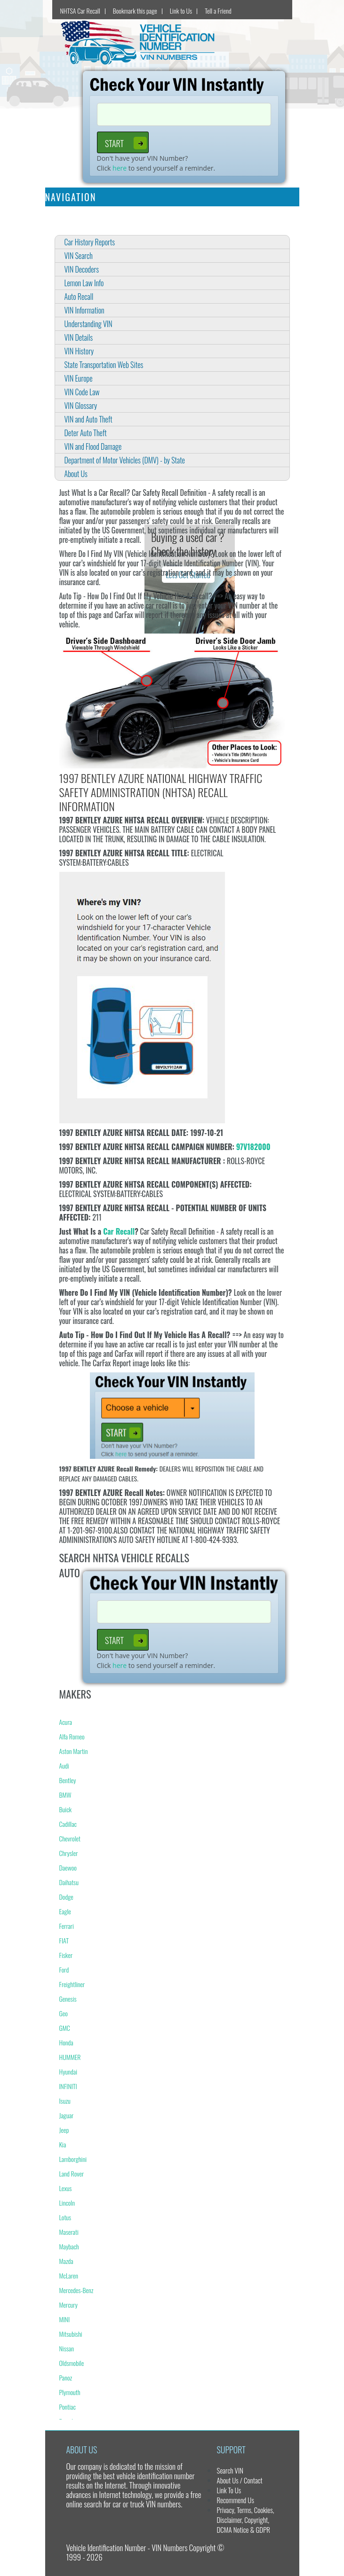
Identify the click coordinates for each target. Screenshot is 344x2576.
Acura (65, 1722)
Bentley (67, 1780)
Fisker (66, 1955)
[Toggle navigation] (286, 197)
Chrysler (68, 1853)
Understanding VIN (88, 323)
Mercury (68, 2305)
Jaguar (66, 2115)
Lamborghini (73, 2159)
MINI (64, 2319)
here (119, 168)
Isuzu (65, 2101)
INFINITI (68, 2086)
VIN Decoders (81, 269)
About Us (76, 473)
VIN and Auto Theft (88, 419)
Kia (62, 2144)
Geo (63, 2013)
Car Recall (119, 1231)
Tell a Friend (218, 11)
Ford (64, 1969)
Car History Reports (89, 242)
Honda (66, 2042)
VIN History (79, 351)
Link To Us (228, 2490)
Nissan (66, 2348)
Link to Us (181, 11)
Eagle (65, 1911)
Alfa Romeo (72, 1736)
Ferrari (66, 1926)
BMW (65, 1795)
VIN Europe (78, 378)
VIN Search (78, 255)
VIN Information (84, 310)
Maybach (69, 2246)
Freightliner (72, 1984)
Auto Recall (79, 296)
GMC (64, 2028)
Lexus (65, 2188)
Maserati (69, 2232)
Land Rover (71, 2173)
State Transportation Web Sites (104, 364)
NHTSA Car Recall (80, 11)
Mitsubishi (70, 2334)
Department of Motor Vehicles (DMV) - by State (124, 460)
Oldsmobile (71, 2363)
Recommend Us (235, 2500)
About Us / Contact (239, 2480)
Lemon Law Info (84, 283)
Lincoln (67, 2203)
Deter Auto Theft (85, 432)
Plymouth (69, 2392)
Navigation (70, 197)
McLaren (69, 2275)
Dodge (66, 1897)
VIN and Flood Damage (93, 446)
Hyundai (68, 2071)
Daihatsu (69, 1882)
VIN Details (78, 337)
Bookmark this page (135, 11)
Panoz (65, 2377)
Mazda (66, 2261)
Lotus (65, 2217)
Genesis (68, 1999)
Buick (65, 1809)
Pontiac (67, 2407)
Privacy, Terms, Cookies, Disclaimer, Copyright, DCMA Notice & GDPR (245, 2520)
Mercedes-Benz (76, 2290)
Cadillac (68, 1824)
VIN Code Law (82, 392)
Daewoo (68, 1867)
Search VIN (229, 2470)
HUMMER (70, 2057)
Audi (64, 1765)
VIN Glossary (80, 405)
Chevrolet (69, 1838)
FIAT (64, 1940)
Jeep (64, 2130)
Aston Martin (73, 1751)
